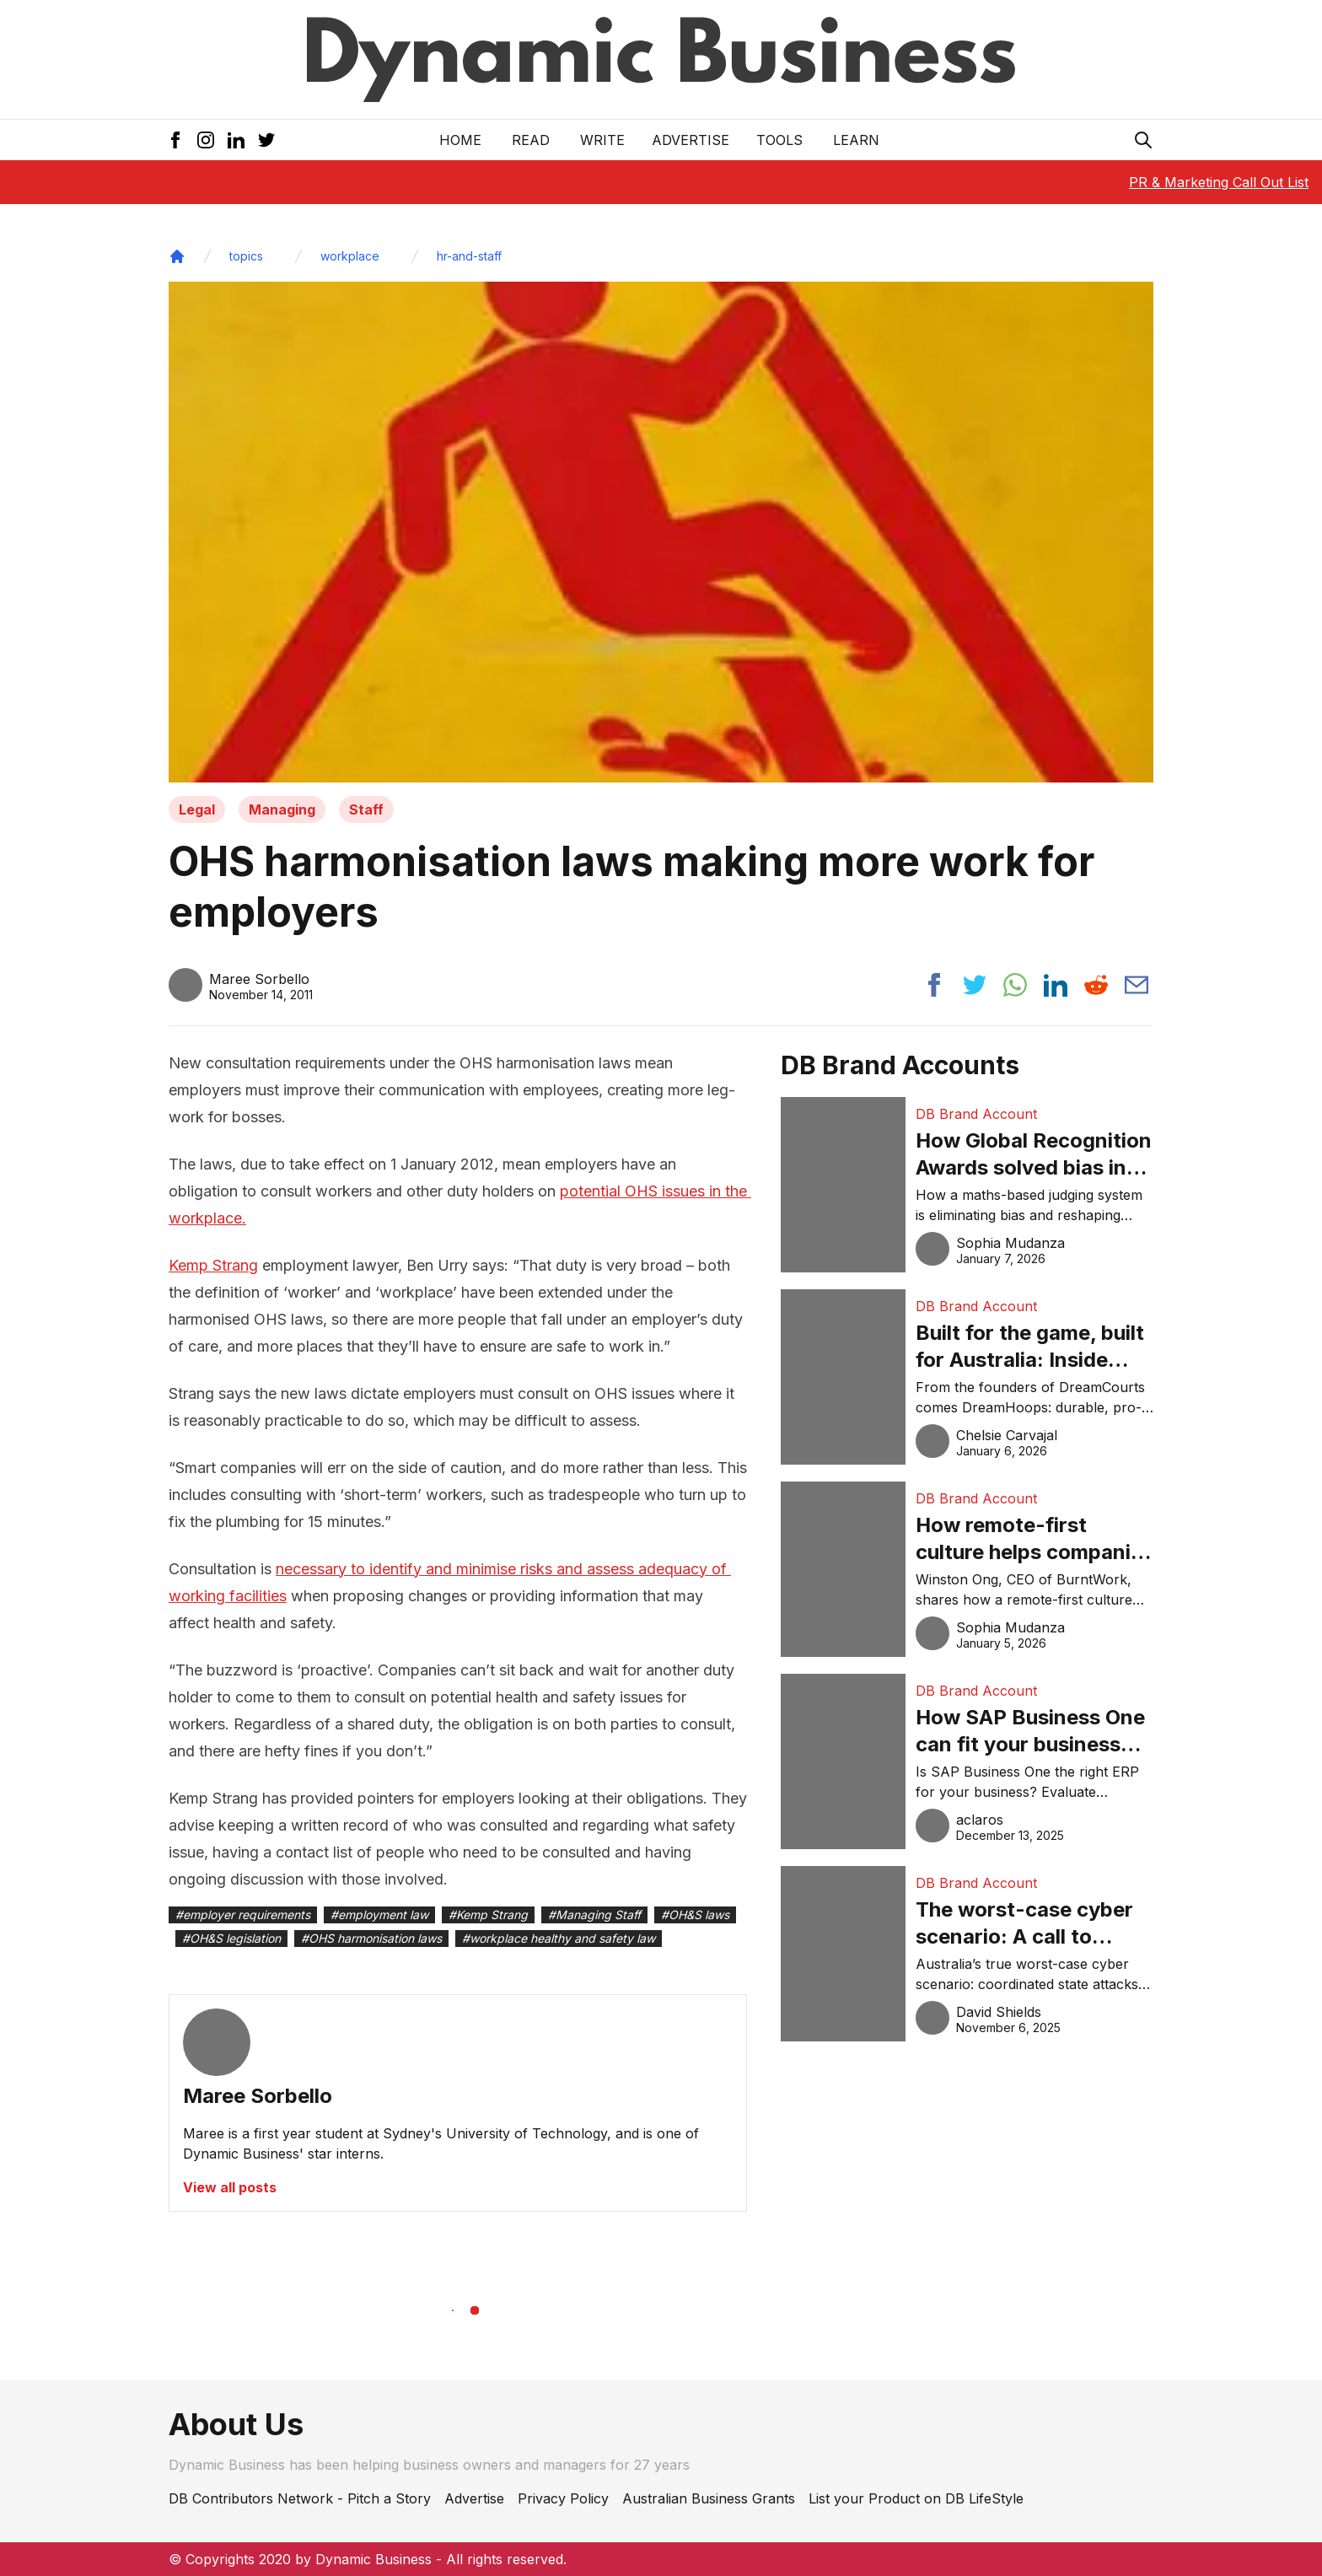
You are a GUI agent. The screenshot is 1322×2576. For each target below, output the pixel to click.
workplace (349, 256)
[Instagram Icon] (205, 139)
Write (602, 140)
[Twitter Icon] (266, 139)
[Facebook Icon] (175, 139)
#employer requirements (242, 1914)
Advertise (690, 140)
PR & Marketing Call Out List (1219, 182)
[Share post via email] (1136, 985)
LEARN (856, 140)
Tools (779, 140)
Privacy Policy (563, 2498)
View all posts (230, 2187)
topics (246, 256)
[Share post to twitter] (975, 985)
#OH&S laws (695, 1914)
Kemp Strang (213, 1265)
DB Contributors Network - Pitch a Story (300, 2498)
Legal (197, 809)
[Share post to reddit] (1096, 985)
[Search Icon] (1143, 140)
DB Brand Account (976, 1113)
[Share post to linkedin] (1055, 985)
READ (531, 140)
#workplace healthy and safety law (558, 1938)
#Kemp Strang (488, 1914)
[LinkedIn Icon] (236, 139)
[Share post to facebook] (934, 985)
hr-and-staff (469, 256)
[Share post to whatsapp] (1015, 985)
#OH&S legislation (231, 1938)
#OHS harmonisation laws (371, 1938)
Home (460, 140)
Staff (366, 809)
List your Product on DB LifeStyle (916, 2498)
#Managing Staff (594, 1914)
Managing (282, 809)
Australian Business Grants (708, 2498)
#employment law (379, 1914)
